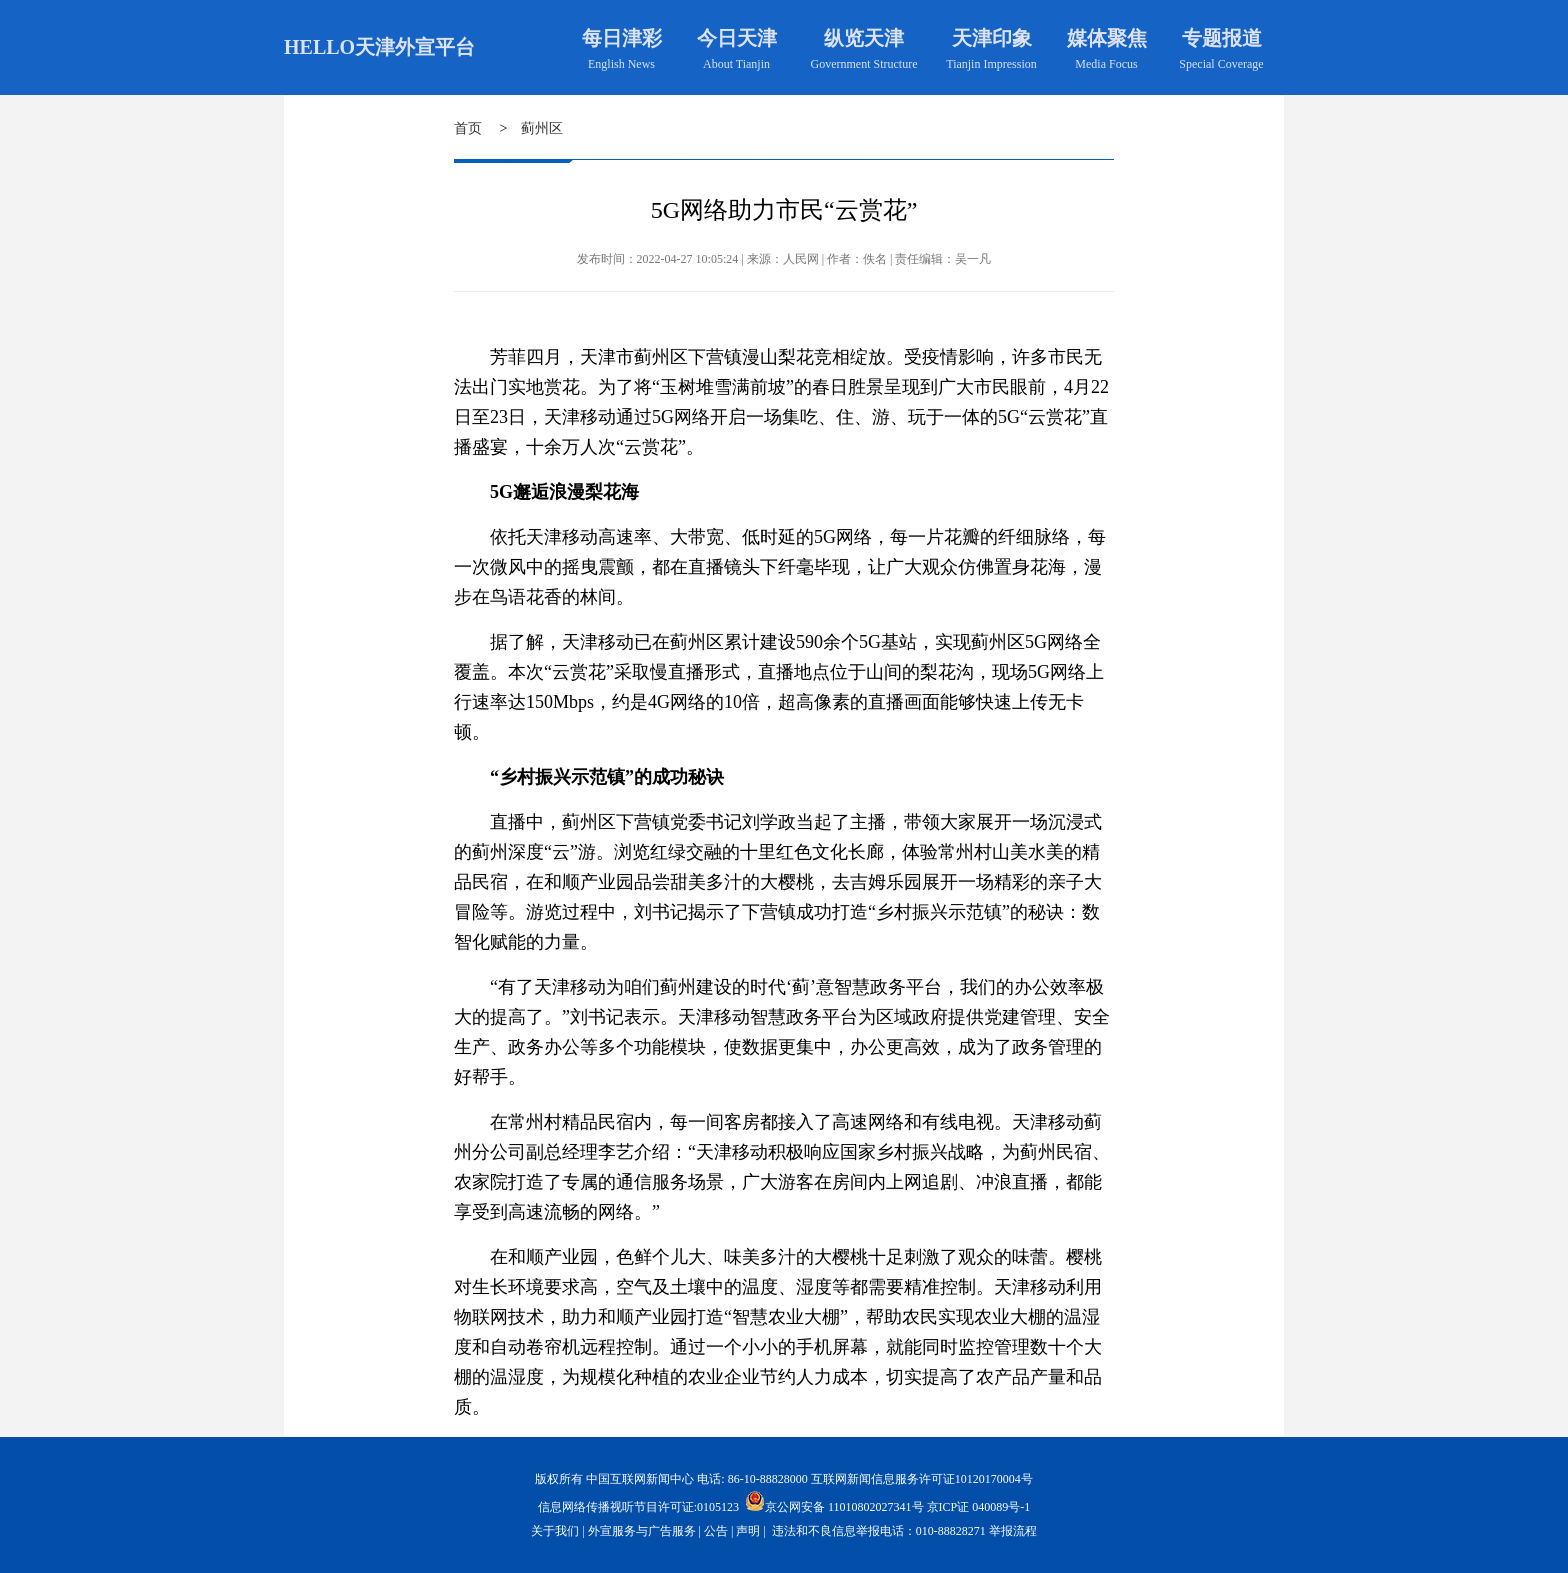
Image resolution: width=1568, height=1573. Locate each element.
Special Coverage (1221, 64)
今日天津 (737, 38)
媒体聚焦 (1107, 38)
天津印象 (992, 38)
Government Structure (864, 64)
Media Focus (1106, 64)
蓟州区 (542, 128)
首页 (468, 128)
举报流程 (1013, 1531)
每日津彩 (622, 38)
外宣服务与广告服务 (642, 1531)
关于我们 (555, 1531)
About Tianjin (736, 64)
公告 (716, 1531)
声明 (748, 1531)
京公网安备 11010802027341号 (834, 1501)
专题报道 (1222, 38)
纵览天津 (864, 38)
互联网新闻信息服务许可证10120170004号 (922, 1479)
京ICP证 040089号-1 (979, 1507)
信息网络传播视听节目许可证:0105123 (638, 1507)
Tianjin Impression (991, 64)
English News (621, 64)
